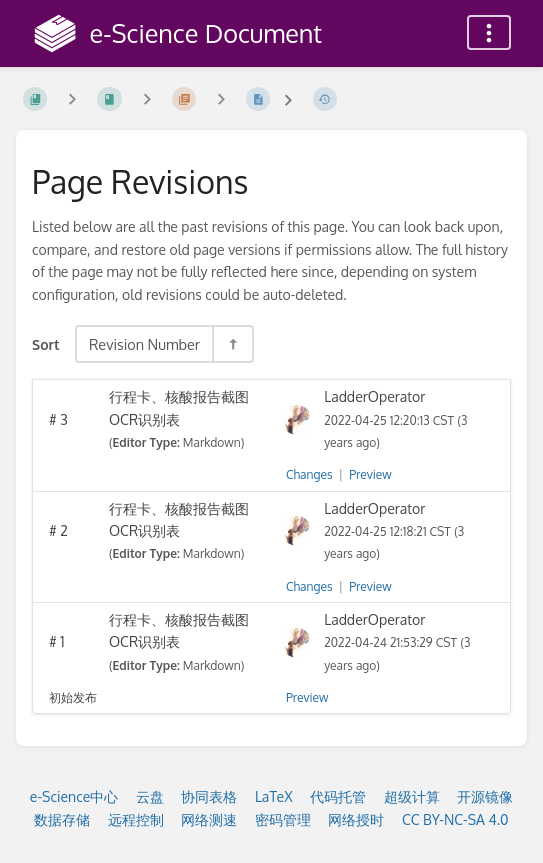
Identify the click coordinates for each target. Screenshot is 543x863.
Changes (309, 474)
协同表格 (209, 796)
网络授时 (356, 819)
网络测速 (209, 819)
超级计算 (412, 796)
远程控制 (136, 819)
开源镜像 (485, 796)
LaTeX (274, 796)
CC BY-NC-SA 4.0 (455, 819)
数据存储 (62, 819)
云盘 (150, 796)
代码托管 (338, 796)
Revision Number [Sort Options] (144, 344)
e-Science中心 (74, 796)
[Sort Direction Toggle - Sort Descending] (232, 344)
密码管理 (283, 819)
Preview (370, 474)
